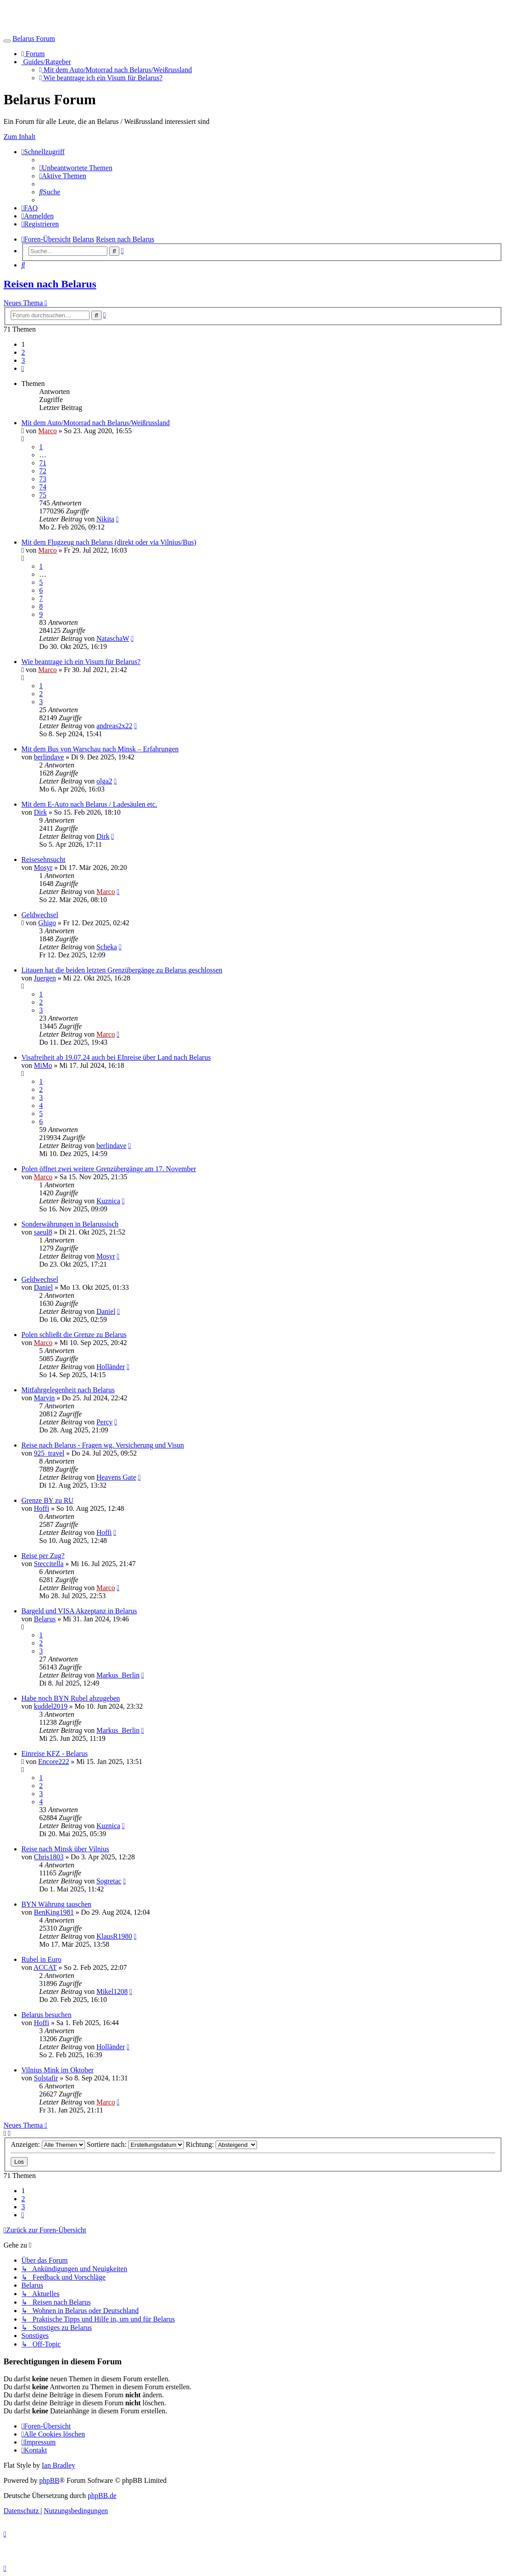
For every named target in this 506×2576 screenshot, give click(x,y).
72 (42, 471)
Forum (33, 53)
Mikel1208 (111, 1991)
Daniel (43, 1287)
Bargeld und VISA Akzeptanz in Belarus (79, 1611)
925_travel (49, 1453)
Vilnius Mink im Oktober (57, 2070)
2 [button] (23, 352)
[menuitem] (75, 168)
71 (42, 463)
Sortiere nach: (135, 2144)
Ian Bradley (58, 2465)
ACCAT (45, 1967)
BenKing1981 (54, 1912)
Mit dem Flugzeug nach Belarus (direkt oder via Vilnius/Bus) (108, 542)
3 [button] (23, 360)
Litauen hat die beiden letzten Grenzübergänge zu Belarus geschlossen (121, 970)
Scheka (106, 947)
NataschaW (112, 638)
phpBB (49, 2480)
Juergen (45, 978)
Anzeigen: (48, 2144)
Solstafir (46, 2078)
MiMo (43, 1065)
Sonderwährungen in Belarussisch (69, 1224)
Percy (104, 1422)
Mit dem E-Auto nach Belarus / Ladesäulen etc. (89, 804)
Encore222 (53, 1761)
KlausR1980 (114, 1936)
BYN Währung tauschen (56, 1904)
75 (42, 495)
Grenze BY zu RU (47, 1500)
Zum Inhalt (20, 136)
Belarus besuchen (46, 2014)
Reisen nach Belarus (50, 284)
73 (42, 479)
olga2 (104, 781)
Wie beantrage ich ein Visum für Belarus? (101, 78)
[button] (22, 368)
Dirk (40, 812)
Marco (47, 431)
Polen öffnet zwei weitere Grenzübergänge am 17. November (108, 1169)
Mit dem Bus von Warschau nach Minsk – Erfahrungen (100, 749)
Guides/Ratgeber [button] (46, 62)
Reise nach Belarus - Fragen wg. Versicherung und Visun (102, 1445)
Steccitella (49, 1563)
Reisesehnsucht (43, 859)
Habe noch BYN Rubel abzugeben (70, 1698)
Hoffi (41, 1508)
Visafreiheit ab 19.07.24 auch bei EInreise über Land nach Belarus (116, 1057)
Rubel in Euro (41, 1959)
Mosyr (43, 867)
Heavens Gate (116, 1477)
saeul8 (43, 1232)
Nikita (105, 519)
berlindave (49, 757)
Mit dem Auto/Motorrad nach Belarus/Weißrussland (115, 70)
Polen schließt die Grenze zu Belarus (73, 1334)
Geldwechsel (39, 915)
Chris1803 (49, 1857)
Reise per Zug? (43, 1555)
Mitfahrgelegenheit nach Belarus (67, 1390)
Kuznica (108, 1201)
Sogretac (108, 1881)
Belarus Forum (33, 38)
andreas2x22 (114, 726)
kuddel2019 (51, 1706)
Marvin (44, 1398)
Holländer (110, 1366)
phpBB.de (102, 2495)
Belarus (45, 1619)
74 (42, 487)
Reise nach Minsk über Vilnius (65, 1849)
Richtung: (221, 2144)
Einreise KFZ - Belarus (54, 1753)
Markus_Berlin (117, 1675)
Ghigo (47, 923)
